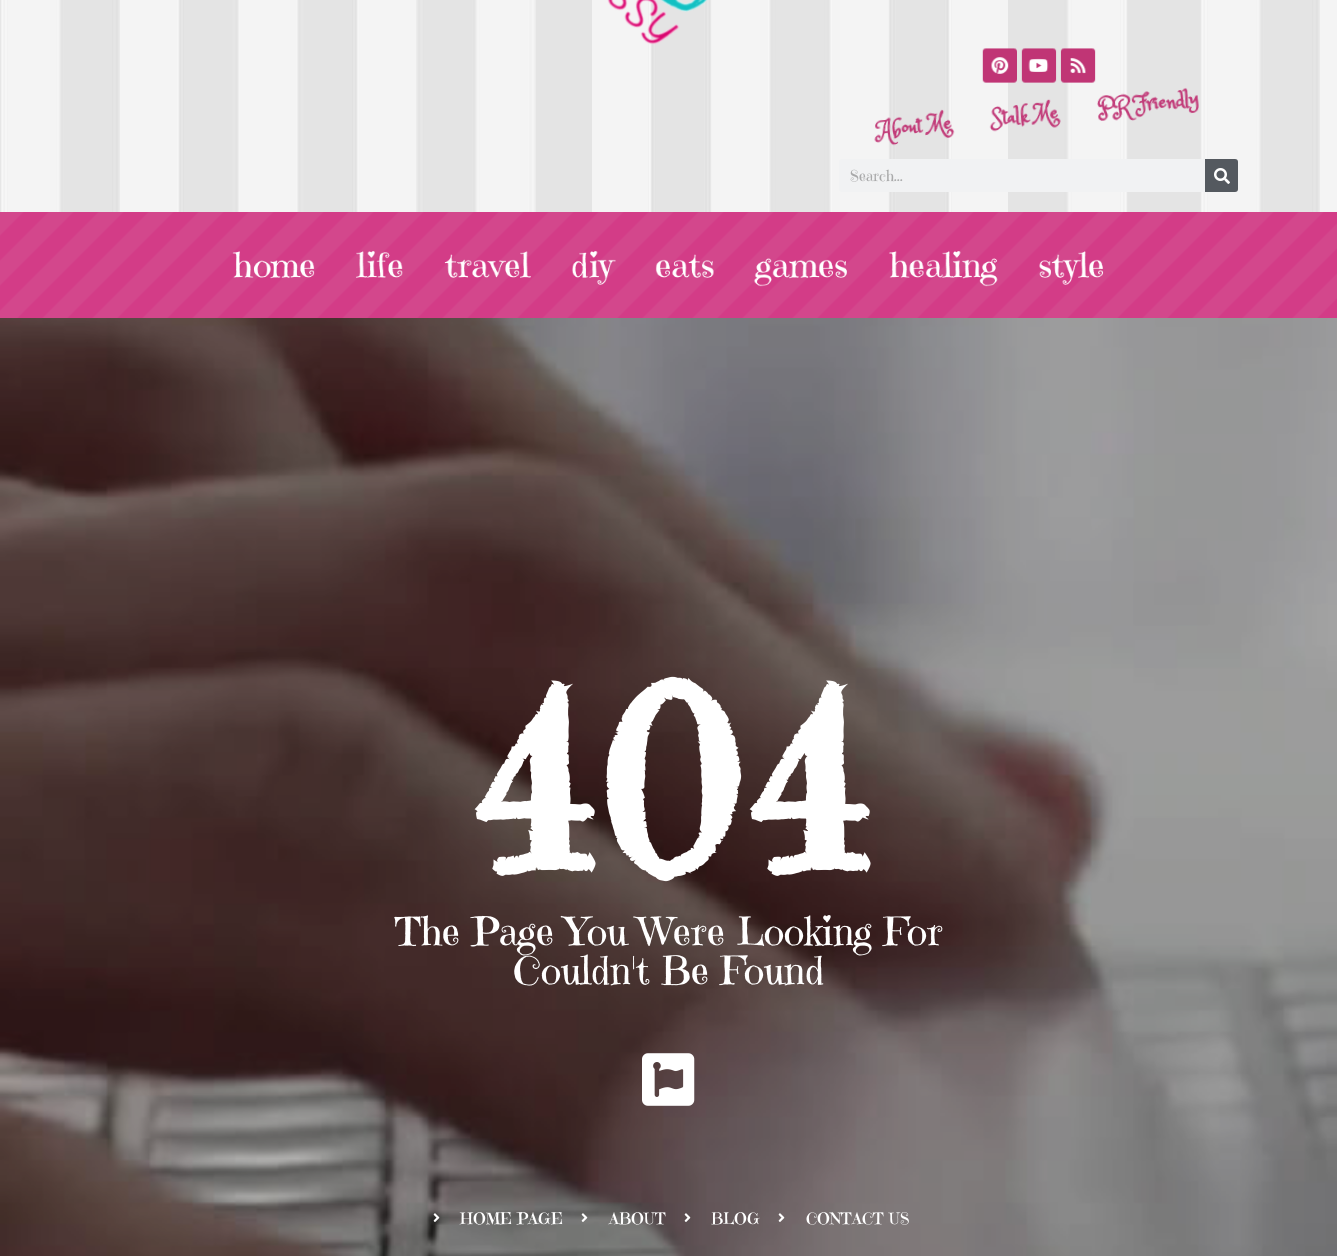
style (1064, 265)
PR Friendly (1135, 63)
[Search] (1221, 176)
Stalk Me (1026, 122)
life (384, 265)
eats (683, 265)
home (280, 265)
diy (593, 265)
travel (490, 265)
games (799, 265)
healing (938, 265)
